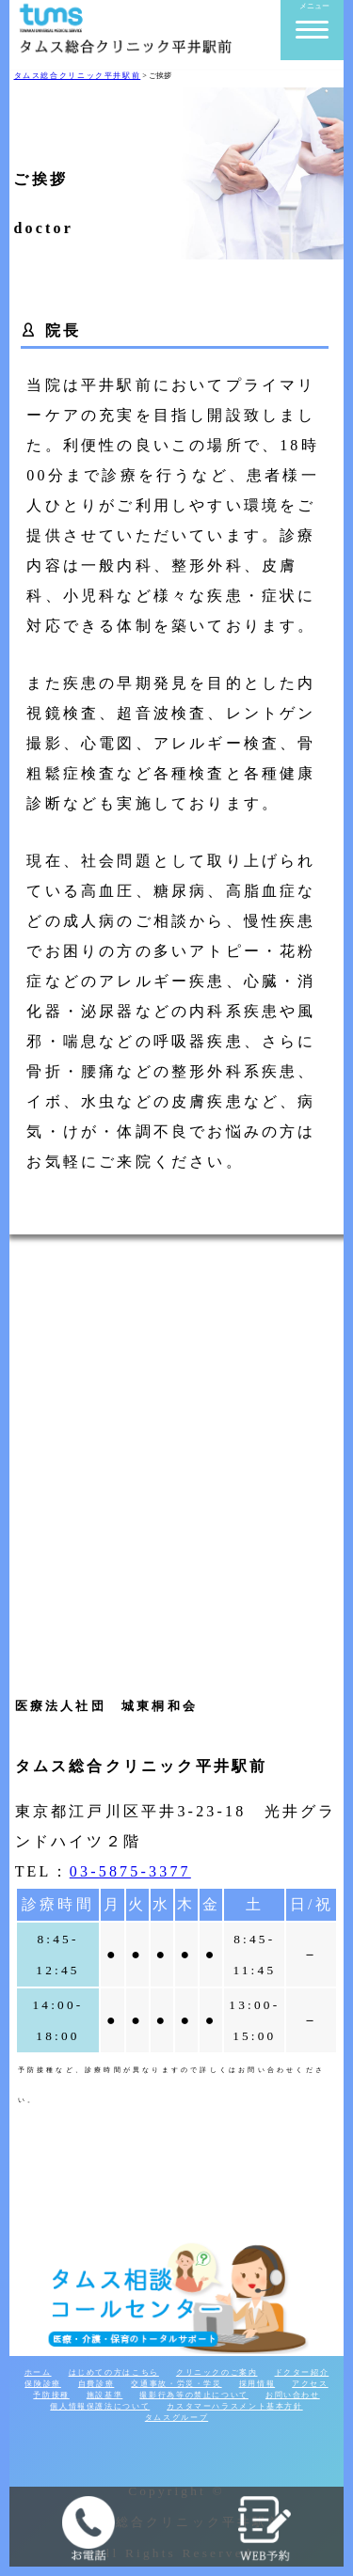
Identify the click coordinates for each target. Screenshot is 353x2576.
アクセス (310, 2384)
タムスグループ (176, 2417)
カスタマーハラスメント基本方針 (234, 2406)
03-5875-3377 (130, 1871)
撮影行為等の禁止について (194, 2395)
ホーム (38, 2372)
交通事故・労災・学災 (176, 2384)
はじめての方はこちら (114, 2372)
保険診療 (42, 2384)
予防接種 (51, 2395)
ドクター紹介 (302, 2372)
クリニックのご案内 (217, 2372)
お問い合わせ (292, 2395)
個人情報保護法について (100, 2406)
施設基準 (105, 2395)
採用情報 (257, 2384)
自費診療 (96, 2384)
